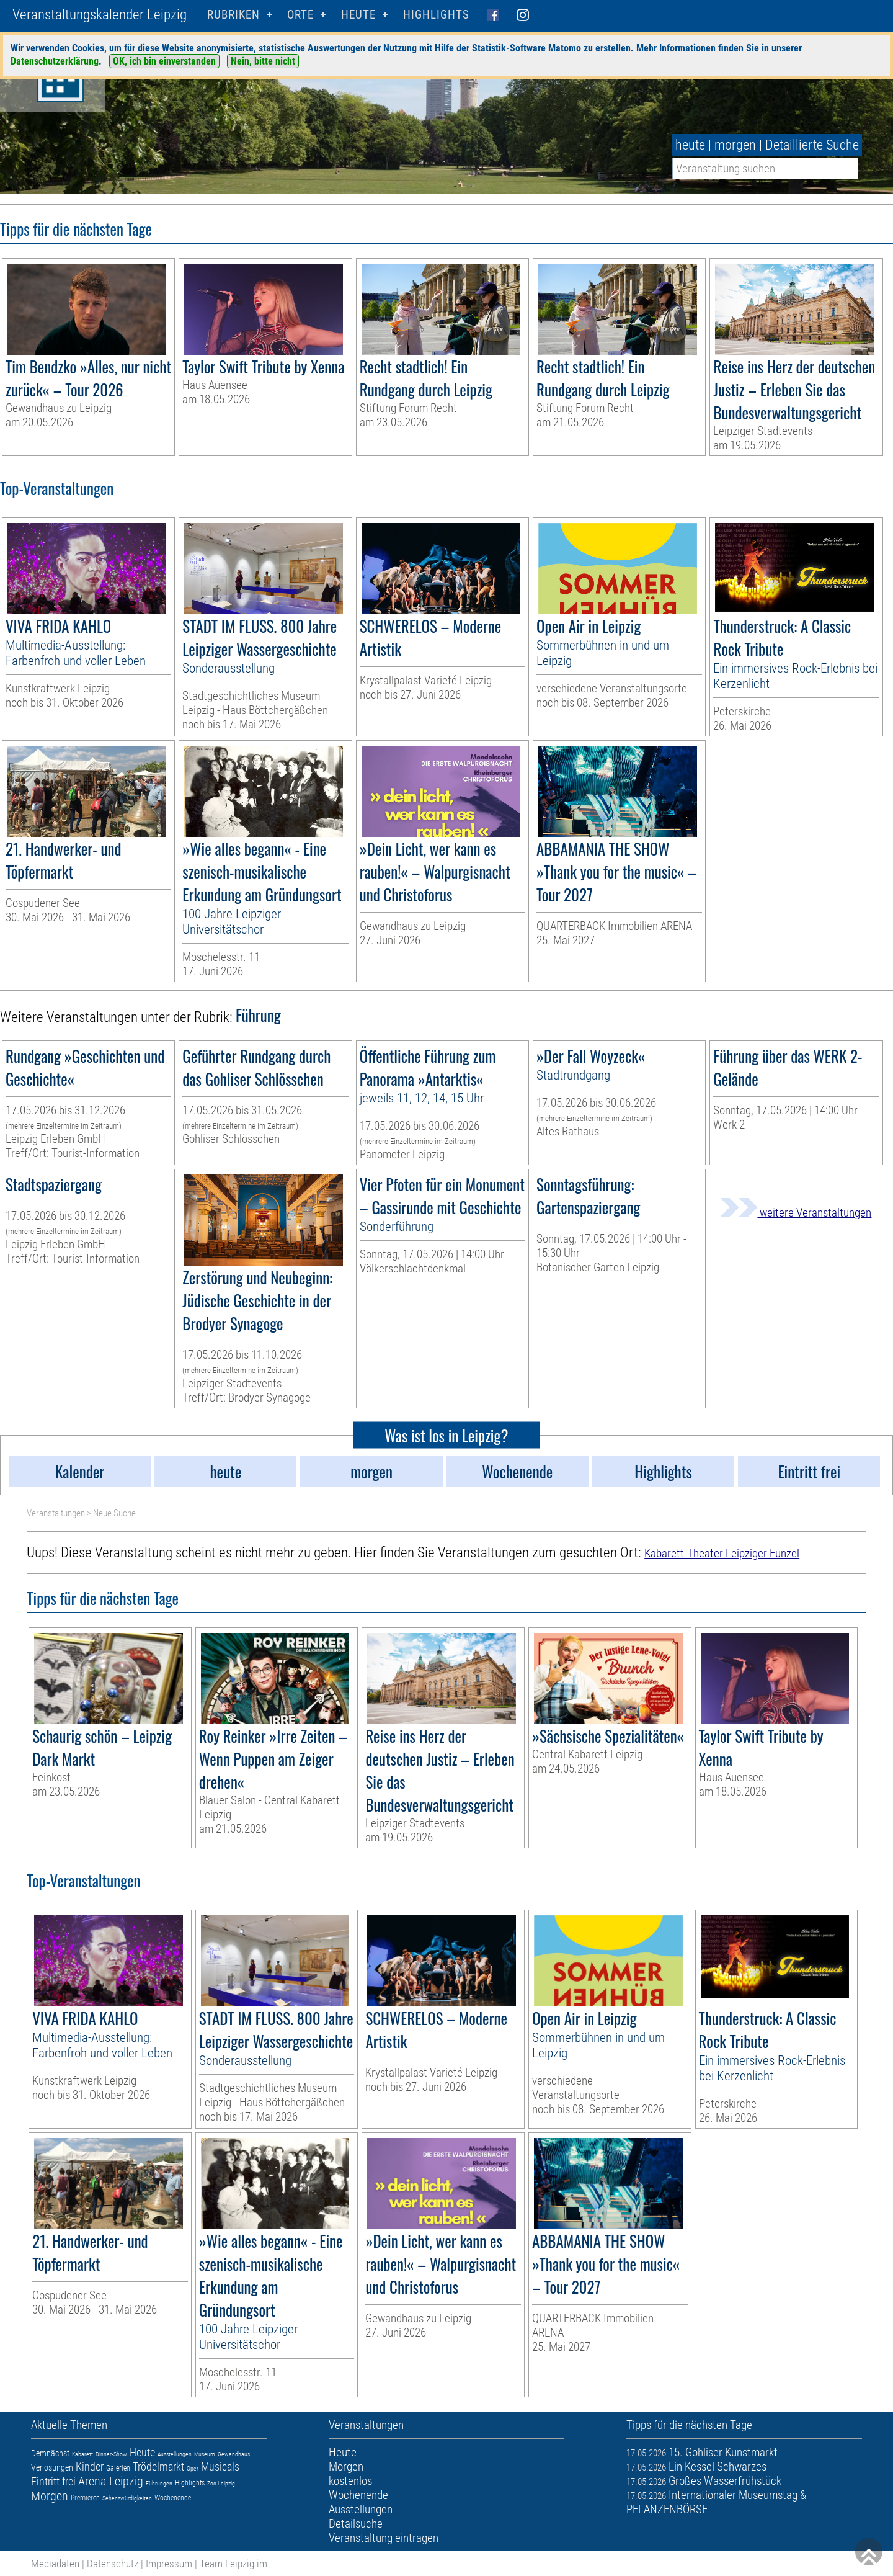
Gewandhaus (234, 2454)
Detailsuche (356, 2523)
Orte (300, 14)
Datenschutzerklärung (55, 61)
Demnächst (50, 2453)
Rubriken (233, 14)
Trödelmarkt (158, 2466)
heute (690, 145)
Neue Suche (114, 1513)
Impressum (169, 2563)
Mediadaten (55, 2563)
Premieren (85, 2497)
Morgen (49, 2496)
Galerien (118, 2468)
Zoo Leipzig (221, 2483)
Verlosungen (52, 2467)
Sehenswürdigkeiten (127, 2498)
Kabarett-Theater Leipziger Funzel (721, 1553)
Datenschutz (112, 2563)
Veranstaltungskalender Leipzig (99, 14)
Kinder (90, 2466)
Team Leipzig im (233, 2563)
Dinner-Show (111, 2454)
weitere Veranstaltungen (795, 1212)
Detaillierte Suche (812, 145)
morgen (735, 145)
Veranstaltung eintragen (383, 2538)
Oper (192, 2468)
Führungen (159, 2483)
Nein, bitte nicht (263, 61)
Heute (142, 2452)
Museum (204, 2454)
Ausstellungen (175, 2454)
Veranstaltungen (56, 1513)
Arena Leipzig (110, 2481)
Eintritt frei (53, 2481)
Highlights (436, 14)
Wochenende (172, 2497)
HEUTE (358, 14)
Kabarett (82, 2454)
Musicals (220, 2466)
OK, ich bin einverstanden (164, 61)
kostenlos (350, 2481)
